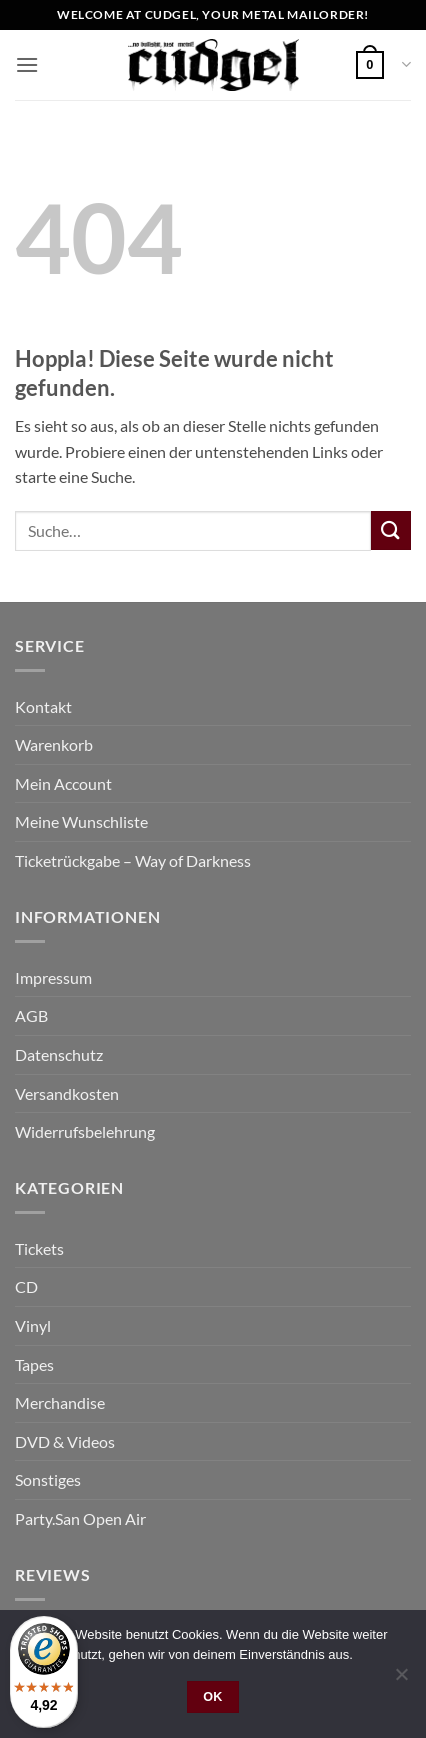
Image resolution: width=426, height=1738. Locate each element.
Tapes (34, 1364)
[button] (27, 64)
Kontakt (43, 706)
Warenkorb (54, 744)
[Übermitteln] (391, 530)
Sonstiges (48, 1479)
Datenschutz (59, 1054)
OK (213, 1697)
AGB (31, 1015)
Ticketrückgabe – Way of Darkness (133, 860)
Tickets (39, 1248)
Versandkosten (67, 1093)
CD (26, 1286)
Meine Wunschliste (81, 821)
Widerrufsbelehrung (85, 1131)
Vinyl (33, 1325)
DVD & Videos (65, 1441)
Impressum (53, 977)
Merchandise (60, 1402)
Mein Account (63, 783)
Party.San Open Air (80, 1518)
